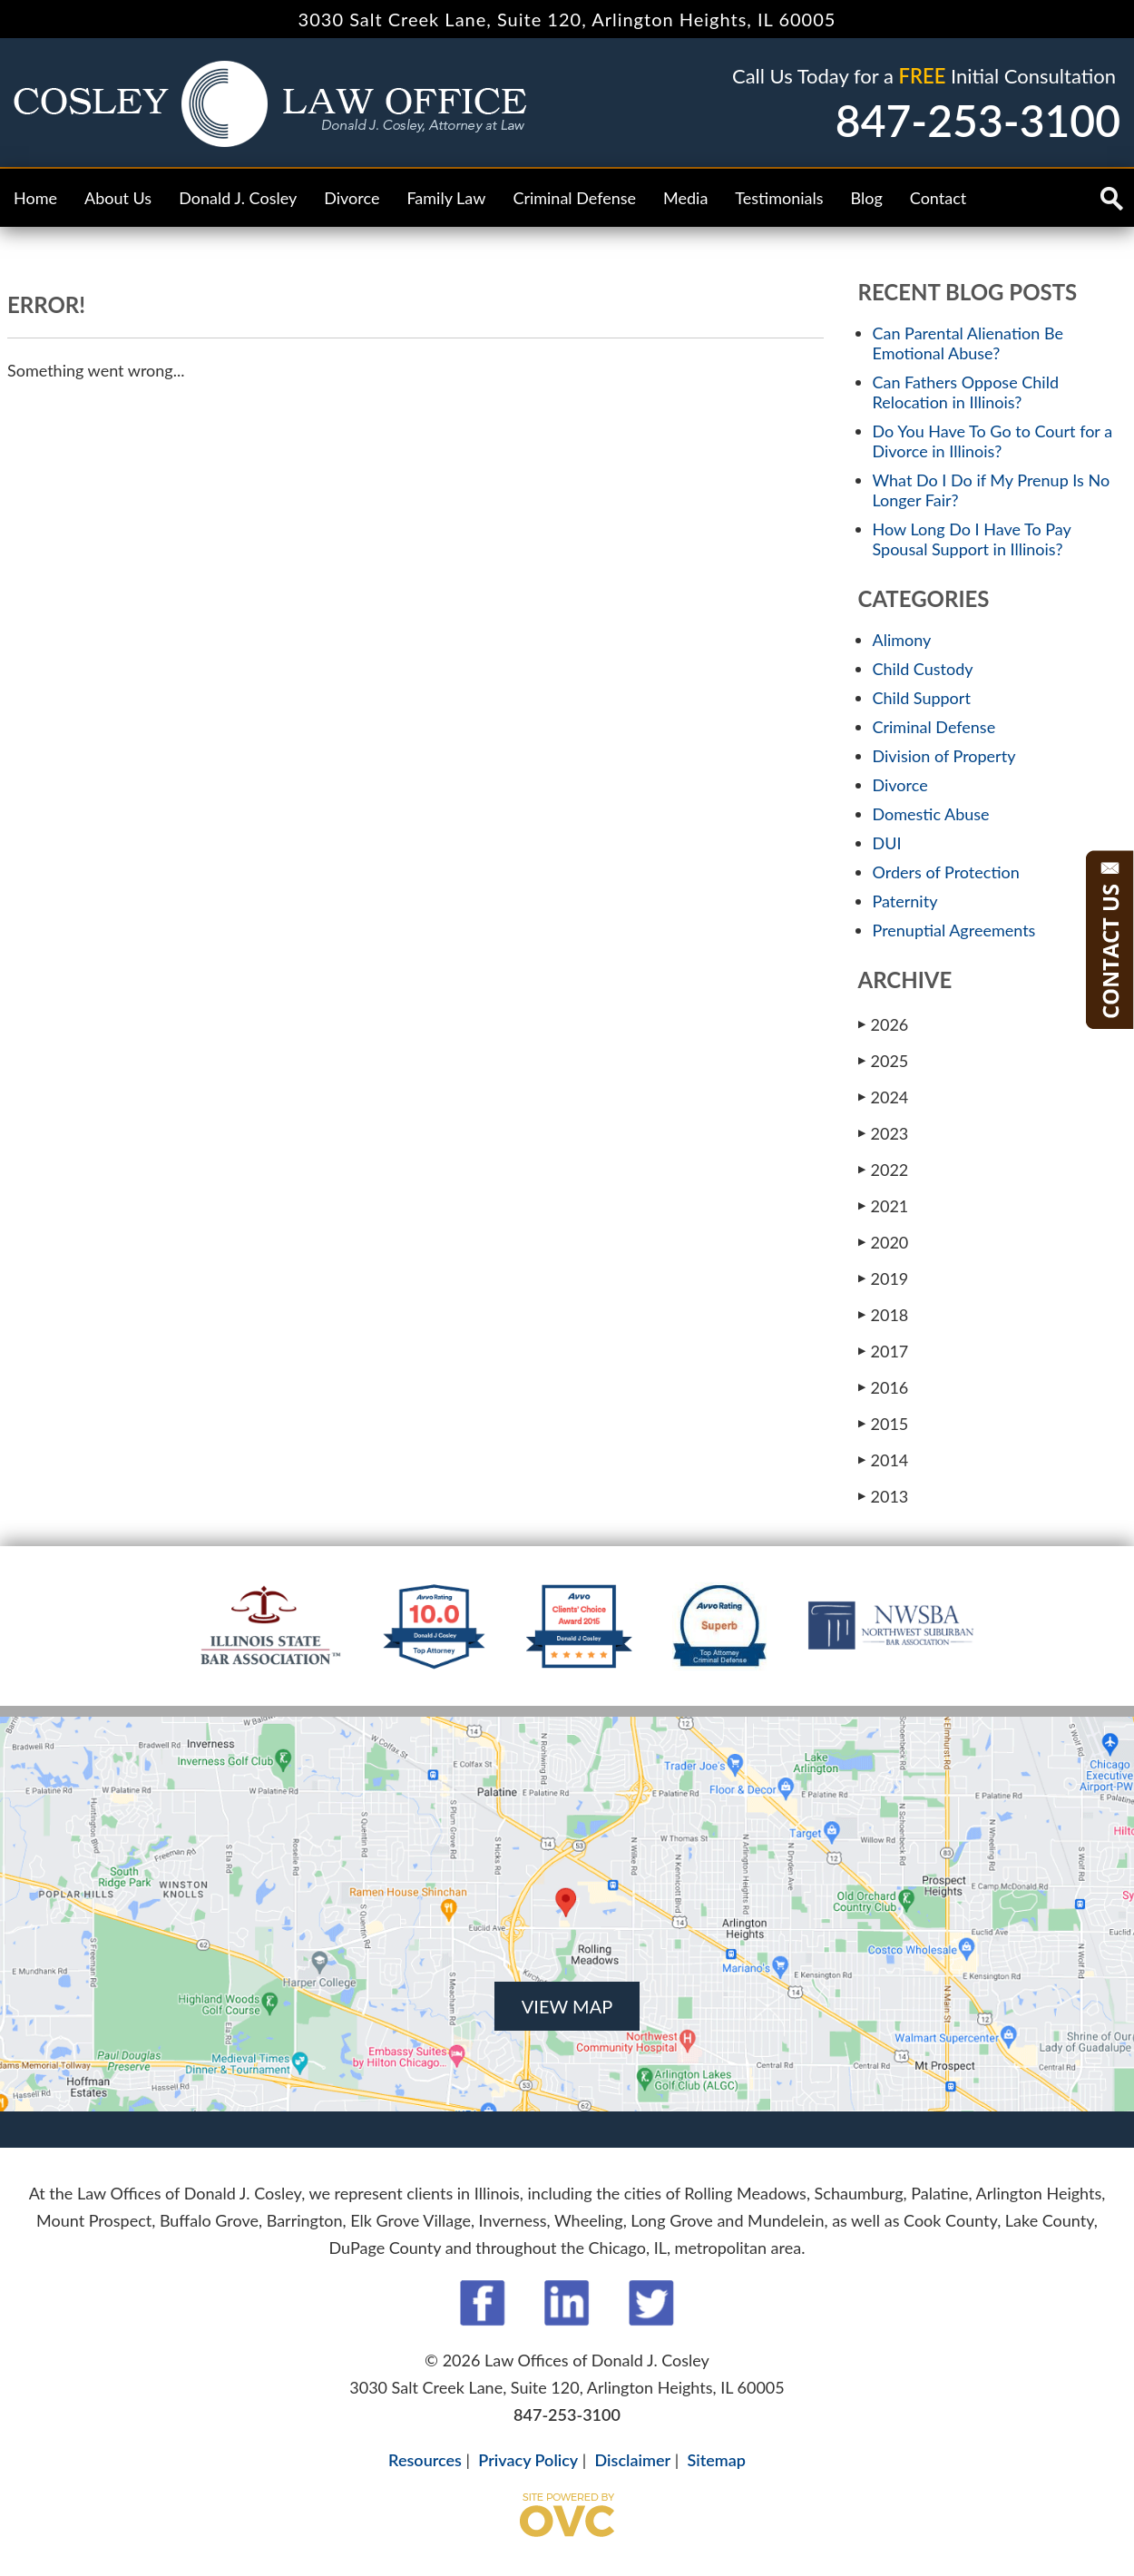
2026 (883, 1024)
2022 (883, 1169)
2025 (883, 1060)
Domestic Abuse (931, 814)
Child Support (922, 698)
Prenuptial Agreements (954, 930)
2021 (883, 1205)
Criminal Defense (574, 198)
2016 (883, 1387)
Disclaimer (633, 2460)
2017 (883, 1350)
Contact (938, 198)
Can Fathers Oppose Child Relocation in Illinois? (966, 392)
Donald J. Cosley (238, 198)
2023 (883, 1133)
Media (685, 198)
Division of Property (944, 756)
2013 (883, 1496)
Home (35, 198)
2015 (883, 1423)
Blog (867, 198)
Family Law (445, 198)
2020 (883, 1242)
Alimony (902, 640)
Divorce (351, 198)
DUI (887, 843)
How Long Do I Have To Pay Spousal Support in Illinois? (972, 539)
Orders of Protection (946, 872)
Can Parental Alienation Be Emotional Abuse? (968, 343)
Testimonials (779, 198)
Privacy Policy (528, 2460)
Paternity (905, 901)
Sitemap (716, 2460)
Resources (425, 2460)
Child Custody (923, 669)
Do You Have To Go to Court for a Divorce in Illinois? (993, 441)
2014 (883, 1459)
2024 (883, 1096)
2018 (883, 1314)
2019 (883, 1278)
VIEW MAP (567, 2006)
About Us (118, 198)
